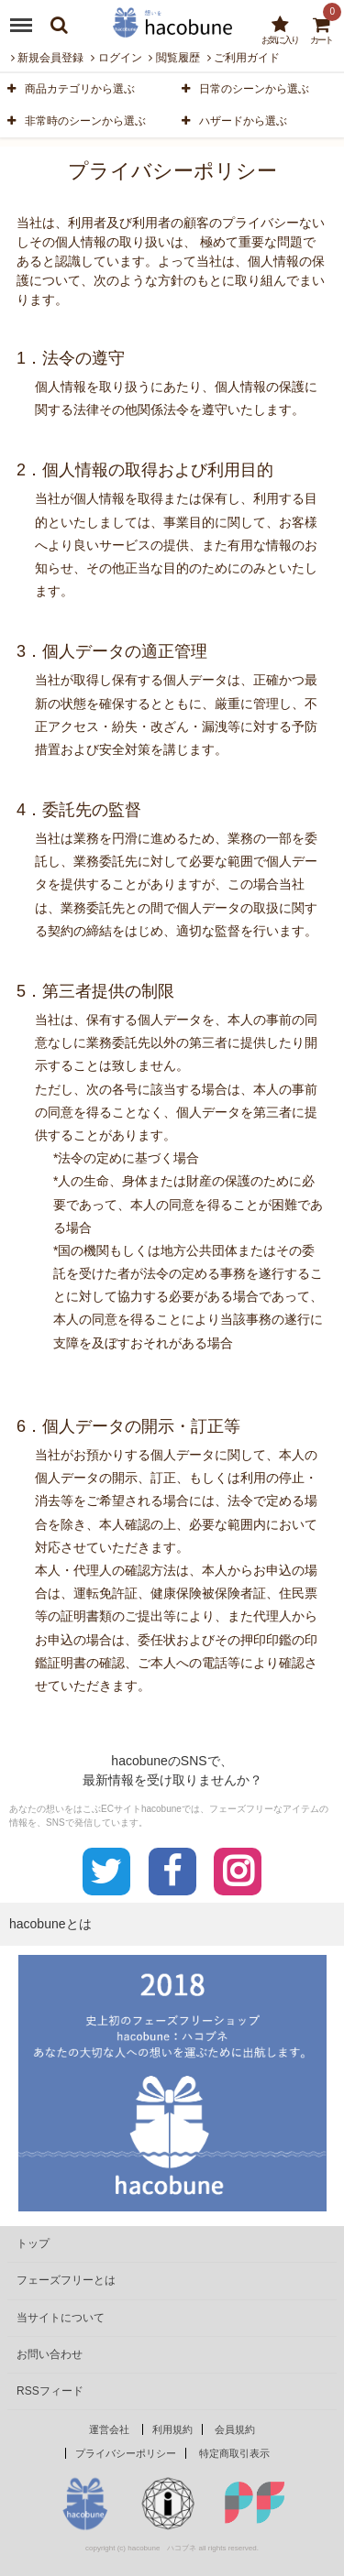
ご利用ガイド (243, 57)
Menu (25, 18)
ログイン (116, 57)
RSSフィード (50, 2391)
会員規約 (235, 2429)
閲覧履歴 (174, 57)
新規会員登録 (47, 57)
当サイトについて (61, 2317)
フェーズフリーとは (66, 2280)
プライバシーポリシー (125, 2453)
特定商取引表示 (234, 2453)
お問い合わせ (50, 2354)
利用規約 (172, 2429)
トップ (33, 2243)
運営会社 (109, 2429)
